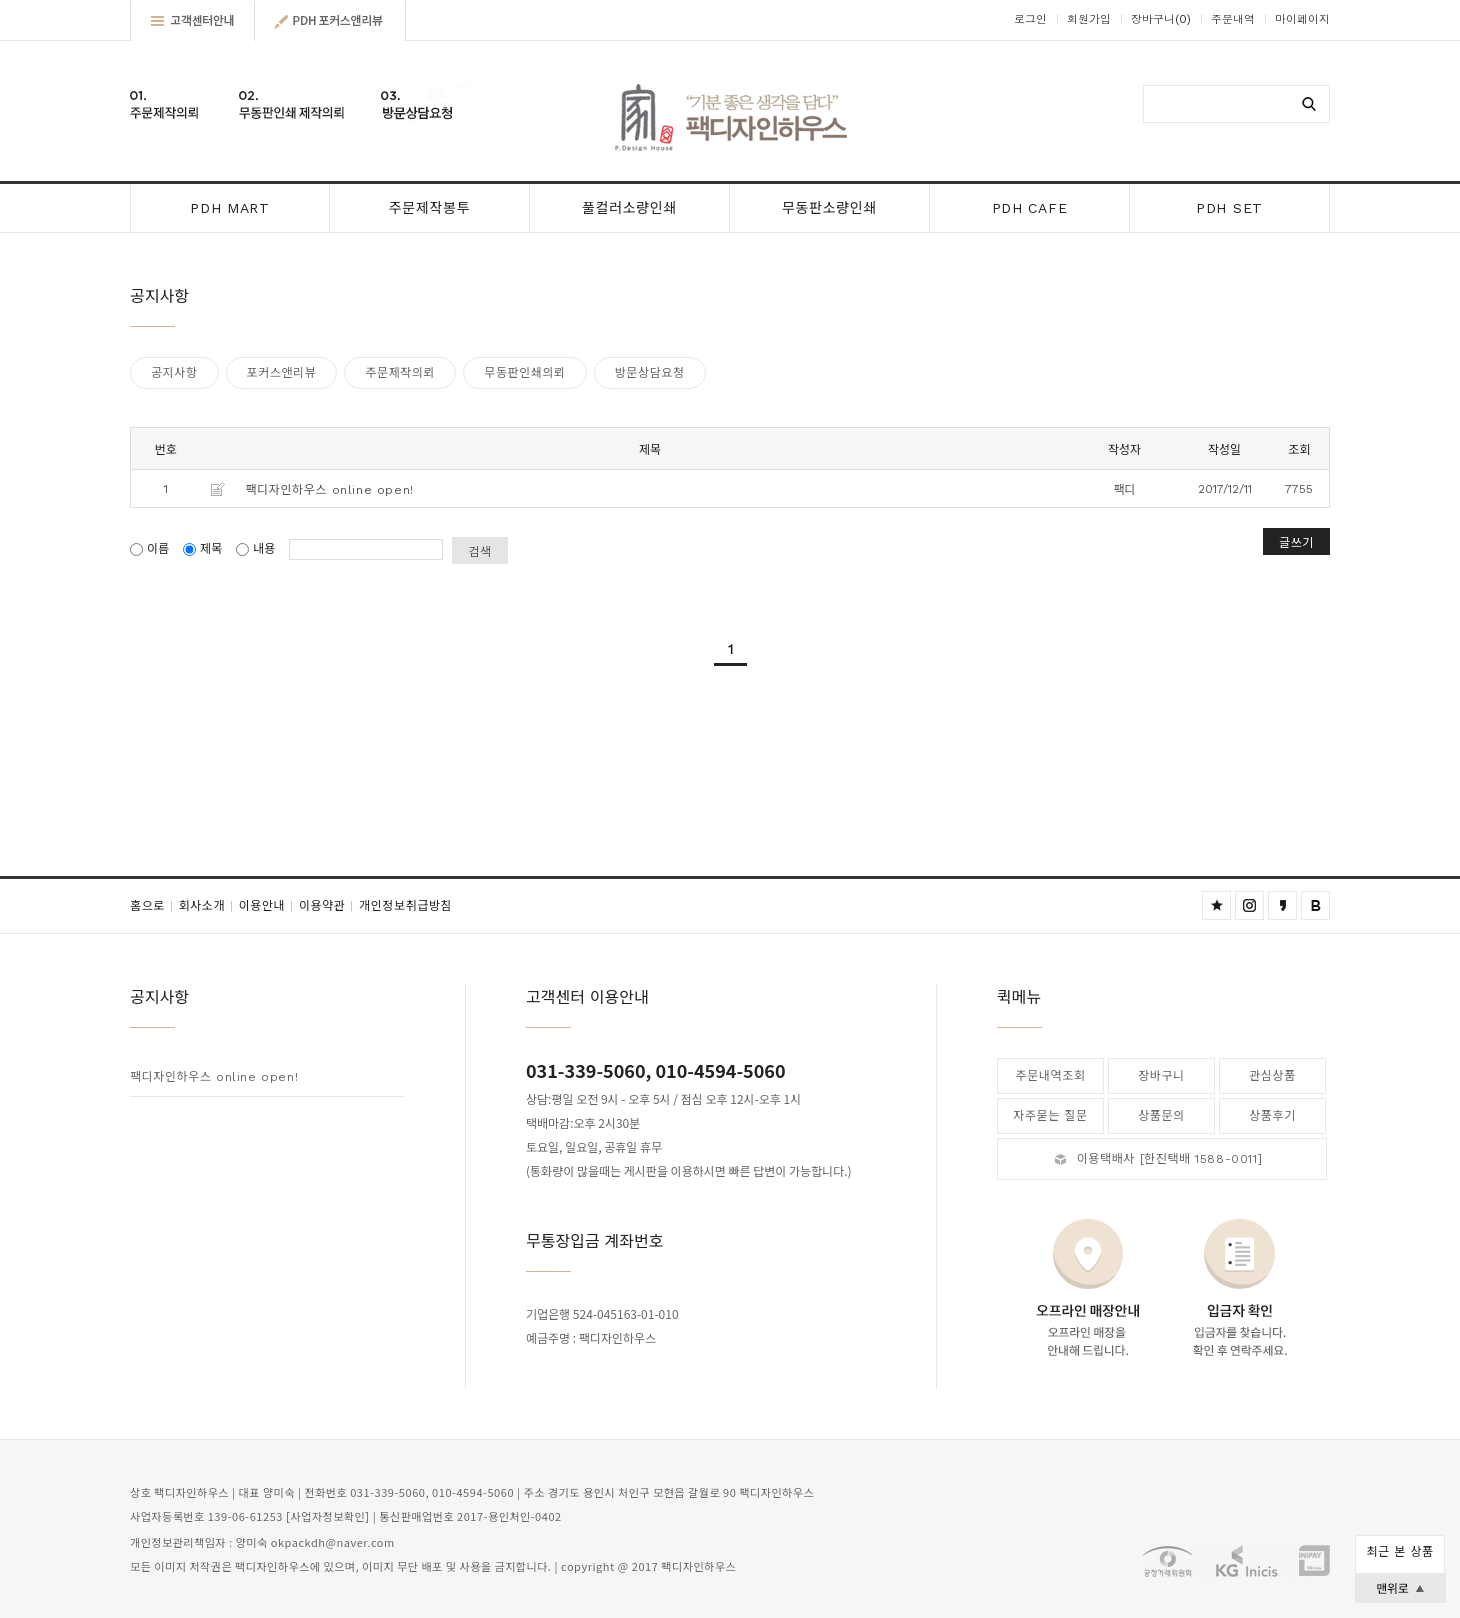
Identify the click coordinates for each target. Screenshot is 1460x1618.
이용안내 (269, 906)
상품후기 (1272, 1116)
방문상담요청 (650, 373)
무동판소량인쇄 (829, 208)
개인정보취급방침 (405, 906)
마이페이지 (1302, 19)
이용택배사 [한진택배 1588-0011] (1170, 1159)
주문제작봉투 (429, 208)
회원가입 (1089, 19)
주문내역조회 (1051, 1076)
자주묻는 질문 (1050, 1116)
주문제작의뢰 (400, 373)
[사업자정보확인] (328, 1517)
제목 (204, 549)
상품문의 (1161, 1116)
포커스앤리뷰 (282, 373)
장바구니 (1161, 19)
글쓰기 (1296, 541)
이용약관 (329, 906)
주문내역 (1233, 19)
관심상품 (1272, 1076)
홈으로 (154, 906)
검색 (479, 550)
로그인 (1030, 19)
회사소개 (209, 906)
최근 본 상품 (1399, 1552)
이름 (151, 549)
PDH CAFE (1030, 208)
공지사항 (174, 373)
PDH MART (230, 208)
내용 (257, 549)
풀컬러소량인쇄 (629, 208)
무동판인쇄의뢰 (524, 373)
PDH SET (1229, 208)
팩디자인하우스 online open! (330, 490)
